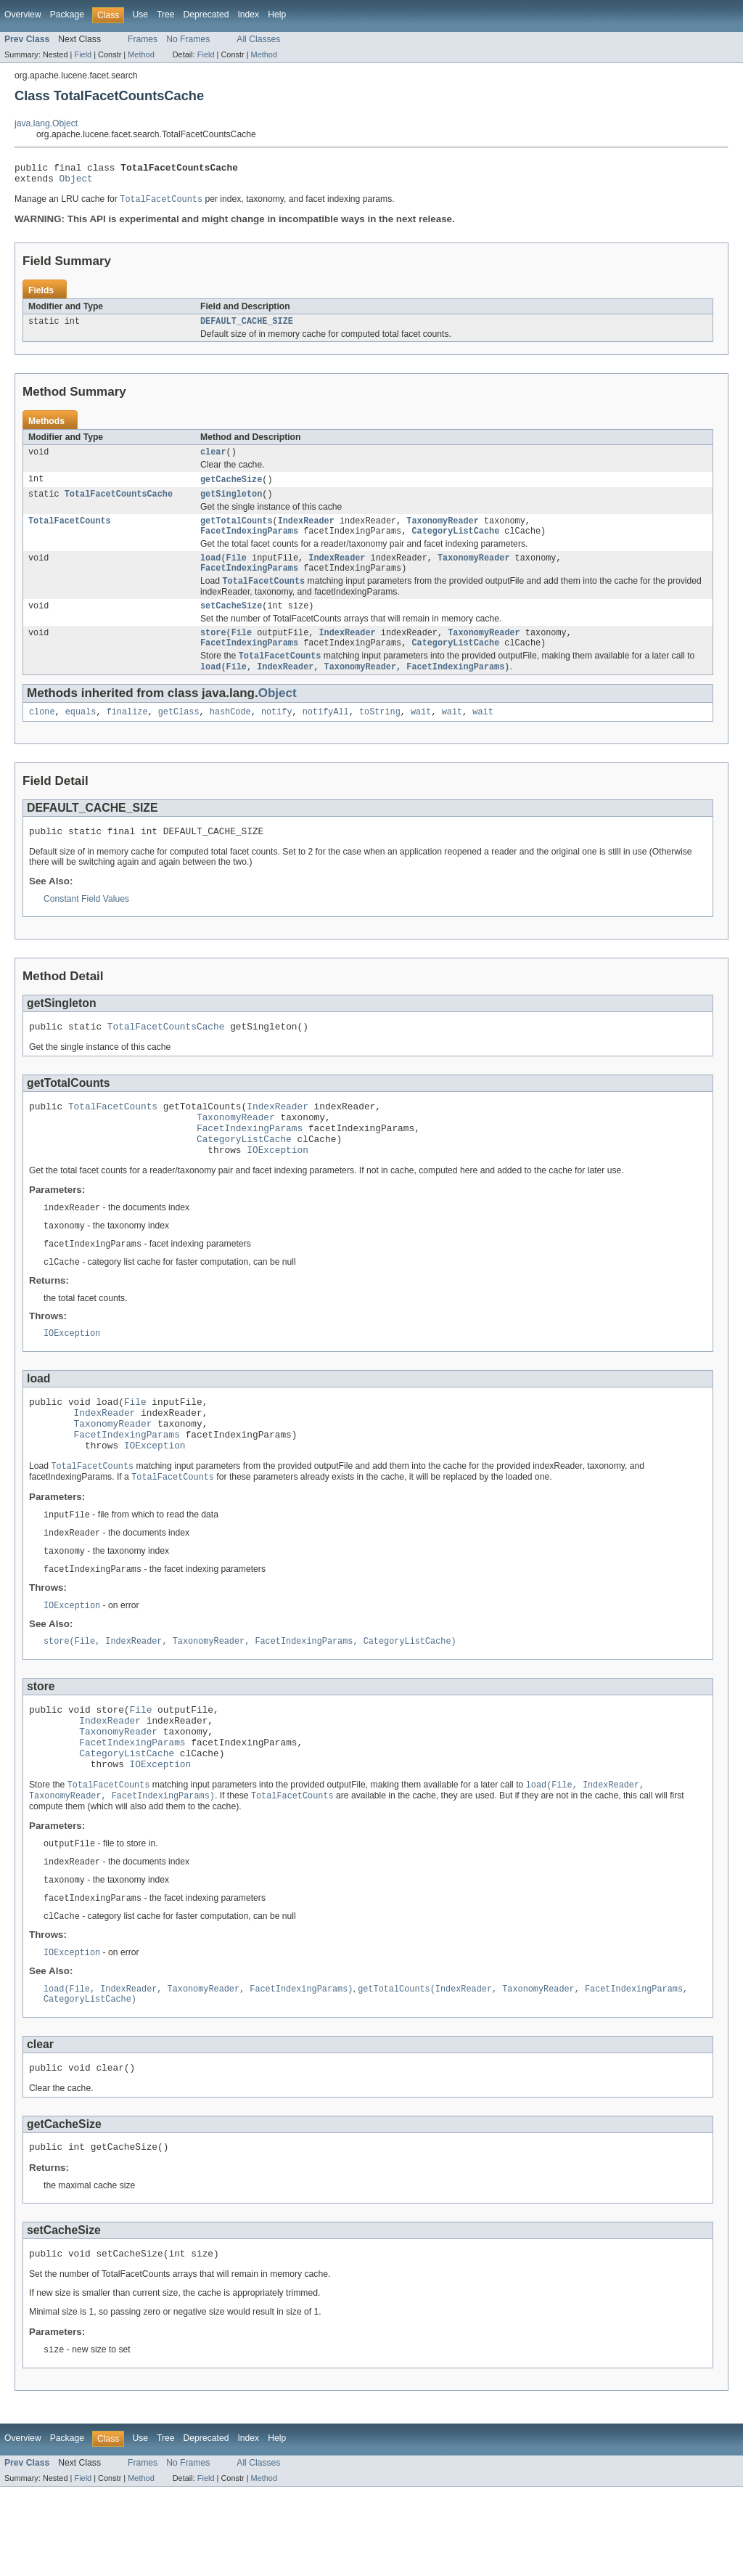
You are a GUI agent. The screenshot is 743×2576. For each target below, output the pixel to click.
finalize (127, 735)
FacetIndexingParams (249, 544)
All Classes (258, 39)
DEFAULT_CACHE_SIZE (246, 327)
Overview (22, 14)
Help (277, 14)
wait (421, 735)
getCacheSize (231, 488)
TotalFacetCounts (69, 532)
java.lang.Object (46, 123)
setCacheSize (231, 623)
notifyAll (326, 735)
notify (276, 735)
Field (82, 54)
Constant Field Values (86, 925)
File (236, 572)
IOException (277, 1188)
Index (248, 14)
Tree (166, 14)
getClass (179, 735)
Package (67, 14)
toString (380, 735)
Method (141, 54)
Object (76, 182)
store (213, 652)
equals (81, 735)
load (210, 572)
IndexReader (306, 532)
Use (140, 14)
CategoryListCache (455, 544)
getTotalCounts (236, 532)
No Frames (188, 39)
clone (42, 735)
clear (213, 459)
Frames (142, 39)
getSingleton (231, 504)
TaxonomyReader (442, 532)
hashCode (230, 735)
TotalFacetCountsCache (119, 504)
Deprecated (206, 14)
